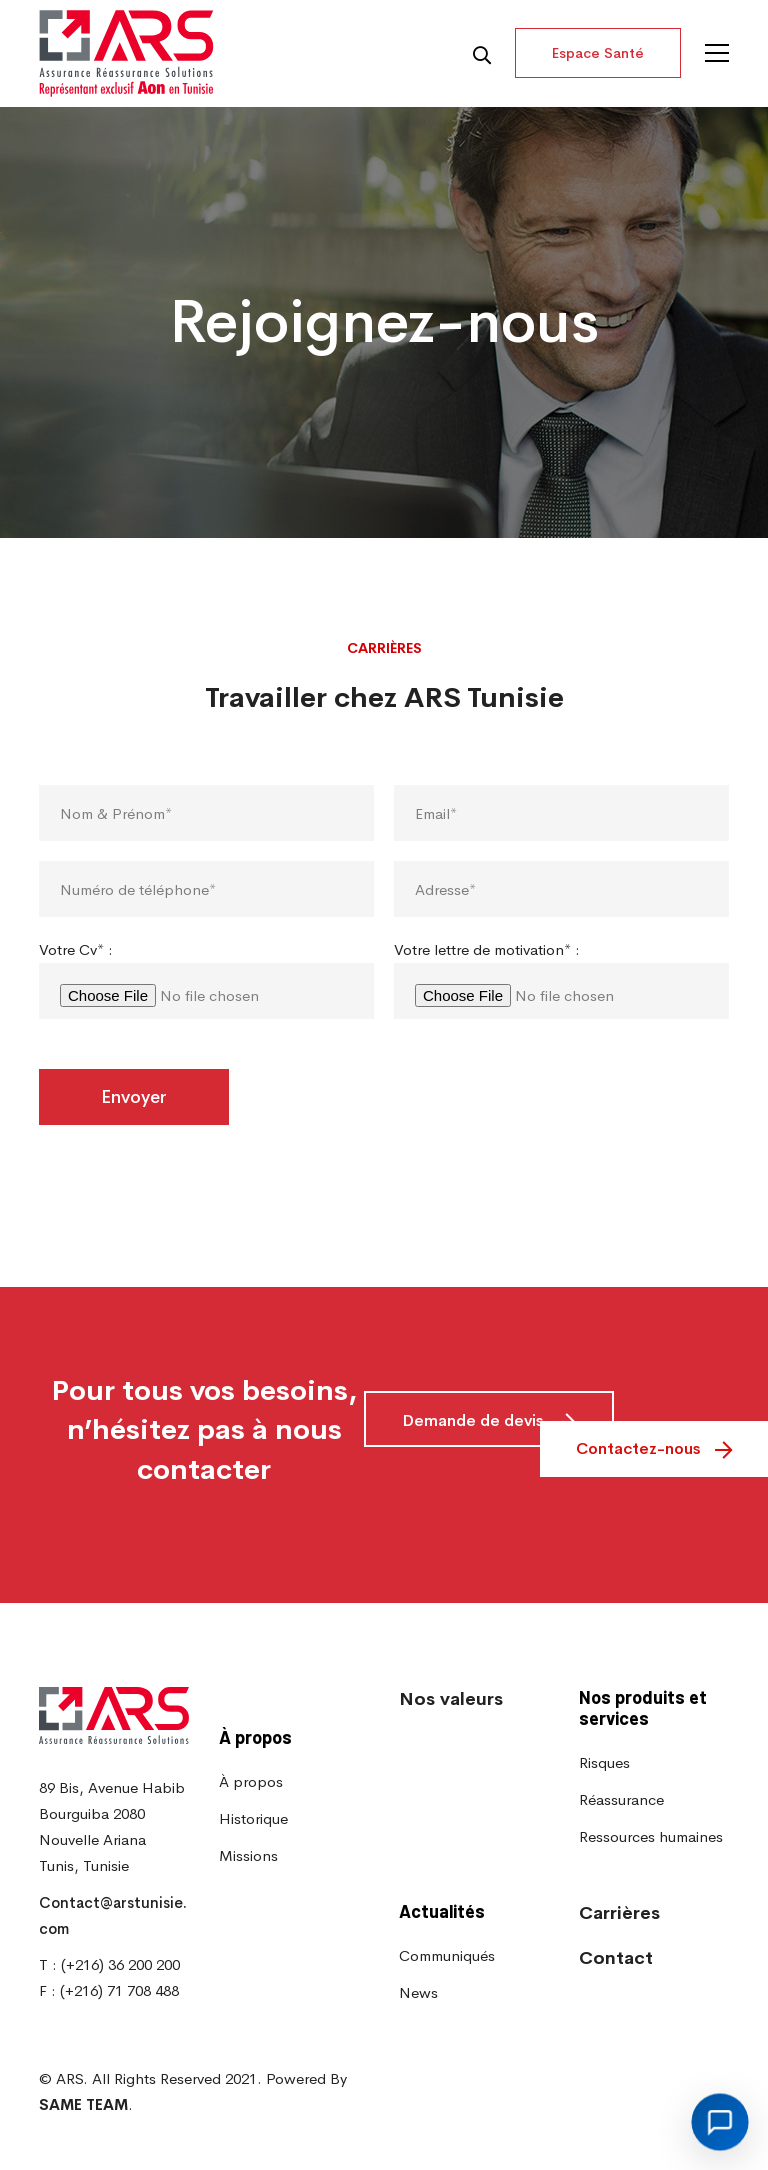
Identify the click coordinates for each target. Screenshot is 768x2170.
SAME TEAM (83, 2104)
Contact (616, 1958)
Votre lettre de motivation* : (487, 1001)
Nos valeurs (451, 1699)
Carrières (619, 1913)
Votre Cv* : (76, 1001)
